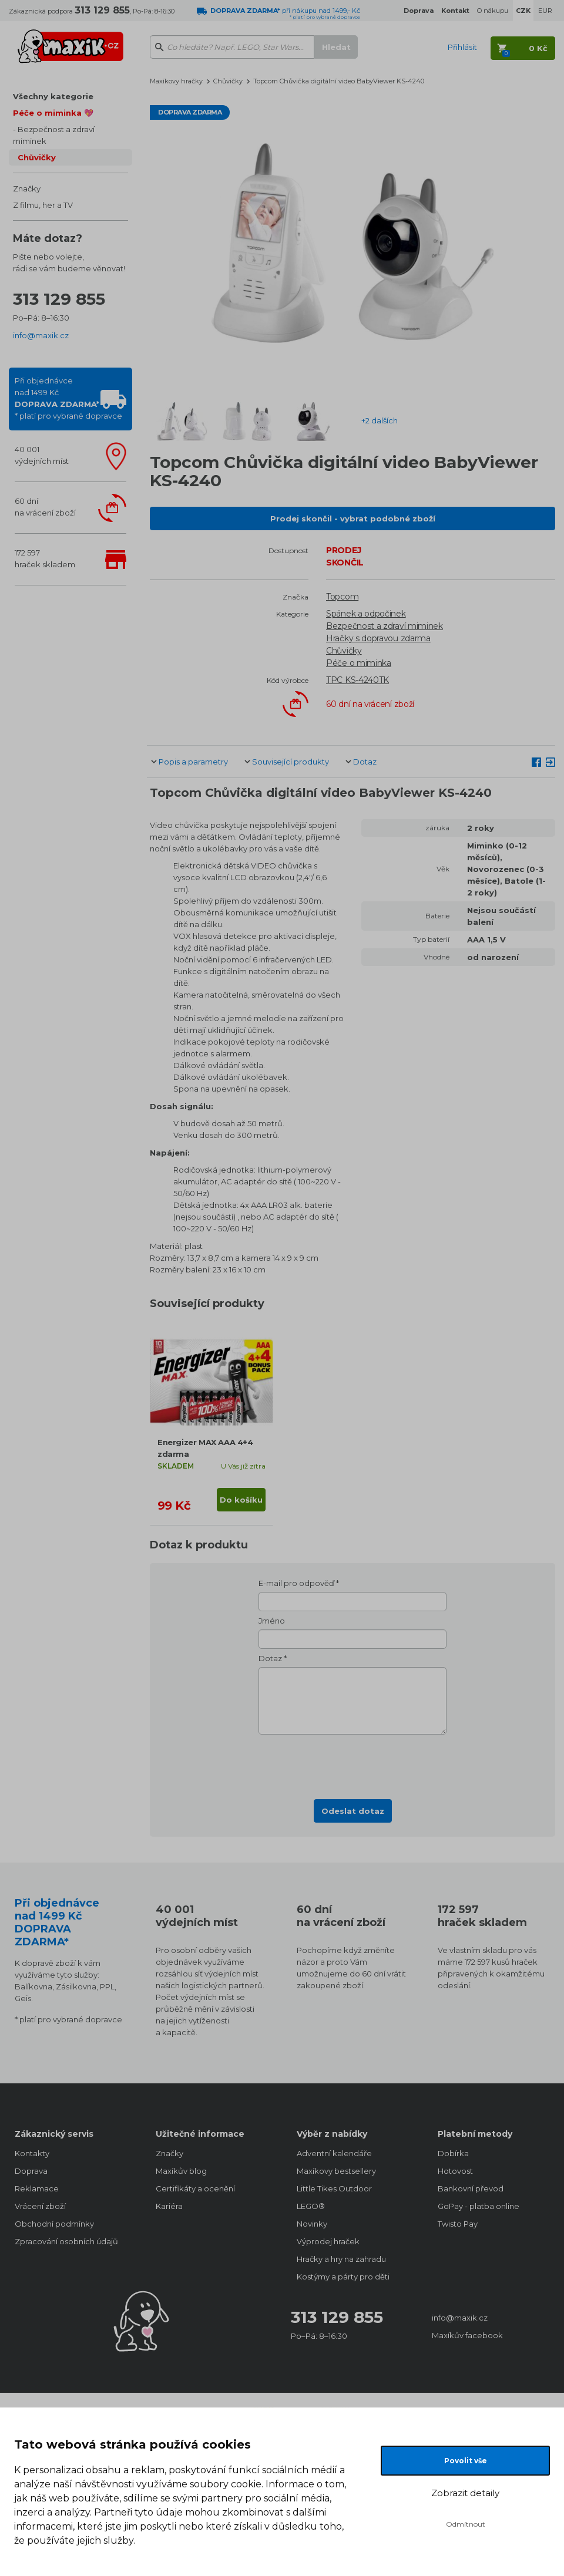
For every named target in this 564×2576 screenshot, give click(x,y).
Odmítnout (465, 2524)
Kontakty (32, 2153)
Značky (27, 188)
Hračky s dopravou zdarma (378, 638)
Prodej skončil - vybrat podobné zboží (352, 518)
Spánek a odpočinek (366, 613)
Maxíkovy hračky (176, 81)
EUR (545, 10)
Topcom (342, 596)
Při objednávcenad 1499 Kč (68, 398)
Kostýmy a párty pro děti (343, 2276)
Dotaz (365, 761)
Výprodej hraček (328, 2241)
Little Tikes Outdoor (334, 2188)
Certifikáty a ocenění (195, 2188)
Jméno (271, 1620)
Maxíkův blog (181, 2171)
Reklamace (37, 2188)
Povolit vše (465, 2460)
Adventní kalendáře (334, 2153)
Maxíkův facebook (467, 2335)
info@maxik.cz (41, 335)
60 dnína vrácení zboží (45, 506)
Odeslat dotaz (352, 1811)
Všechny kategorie (53, 96)
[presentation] (352, 1763)
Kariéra (169, 2206)
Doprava (31, 2171)
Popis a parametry (193, 761)
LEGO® (311, 2206)
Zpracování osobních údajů (66, 2241)
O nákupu (492, 10)
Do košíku (241, 1499)
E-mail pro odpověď (296, 1583)
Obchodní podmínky (54, 2223)
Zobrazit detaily (465, 2492)
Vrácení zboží (40, 2206)
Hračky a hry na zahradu (341, 2259)
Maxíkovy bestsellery (336, 2171)
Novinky (312, 2223)
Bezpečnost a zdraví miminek (54, 135)
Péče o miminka (358, 663)
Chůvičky (37, 157)
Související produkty (290, 761)
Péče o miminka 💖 (53, 112)
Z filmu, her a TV (43, 205)
